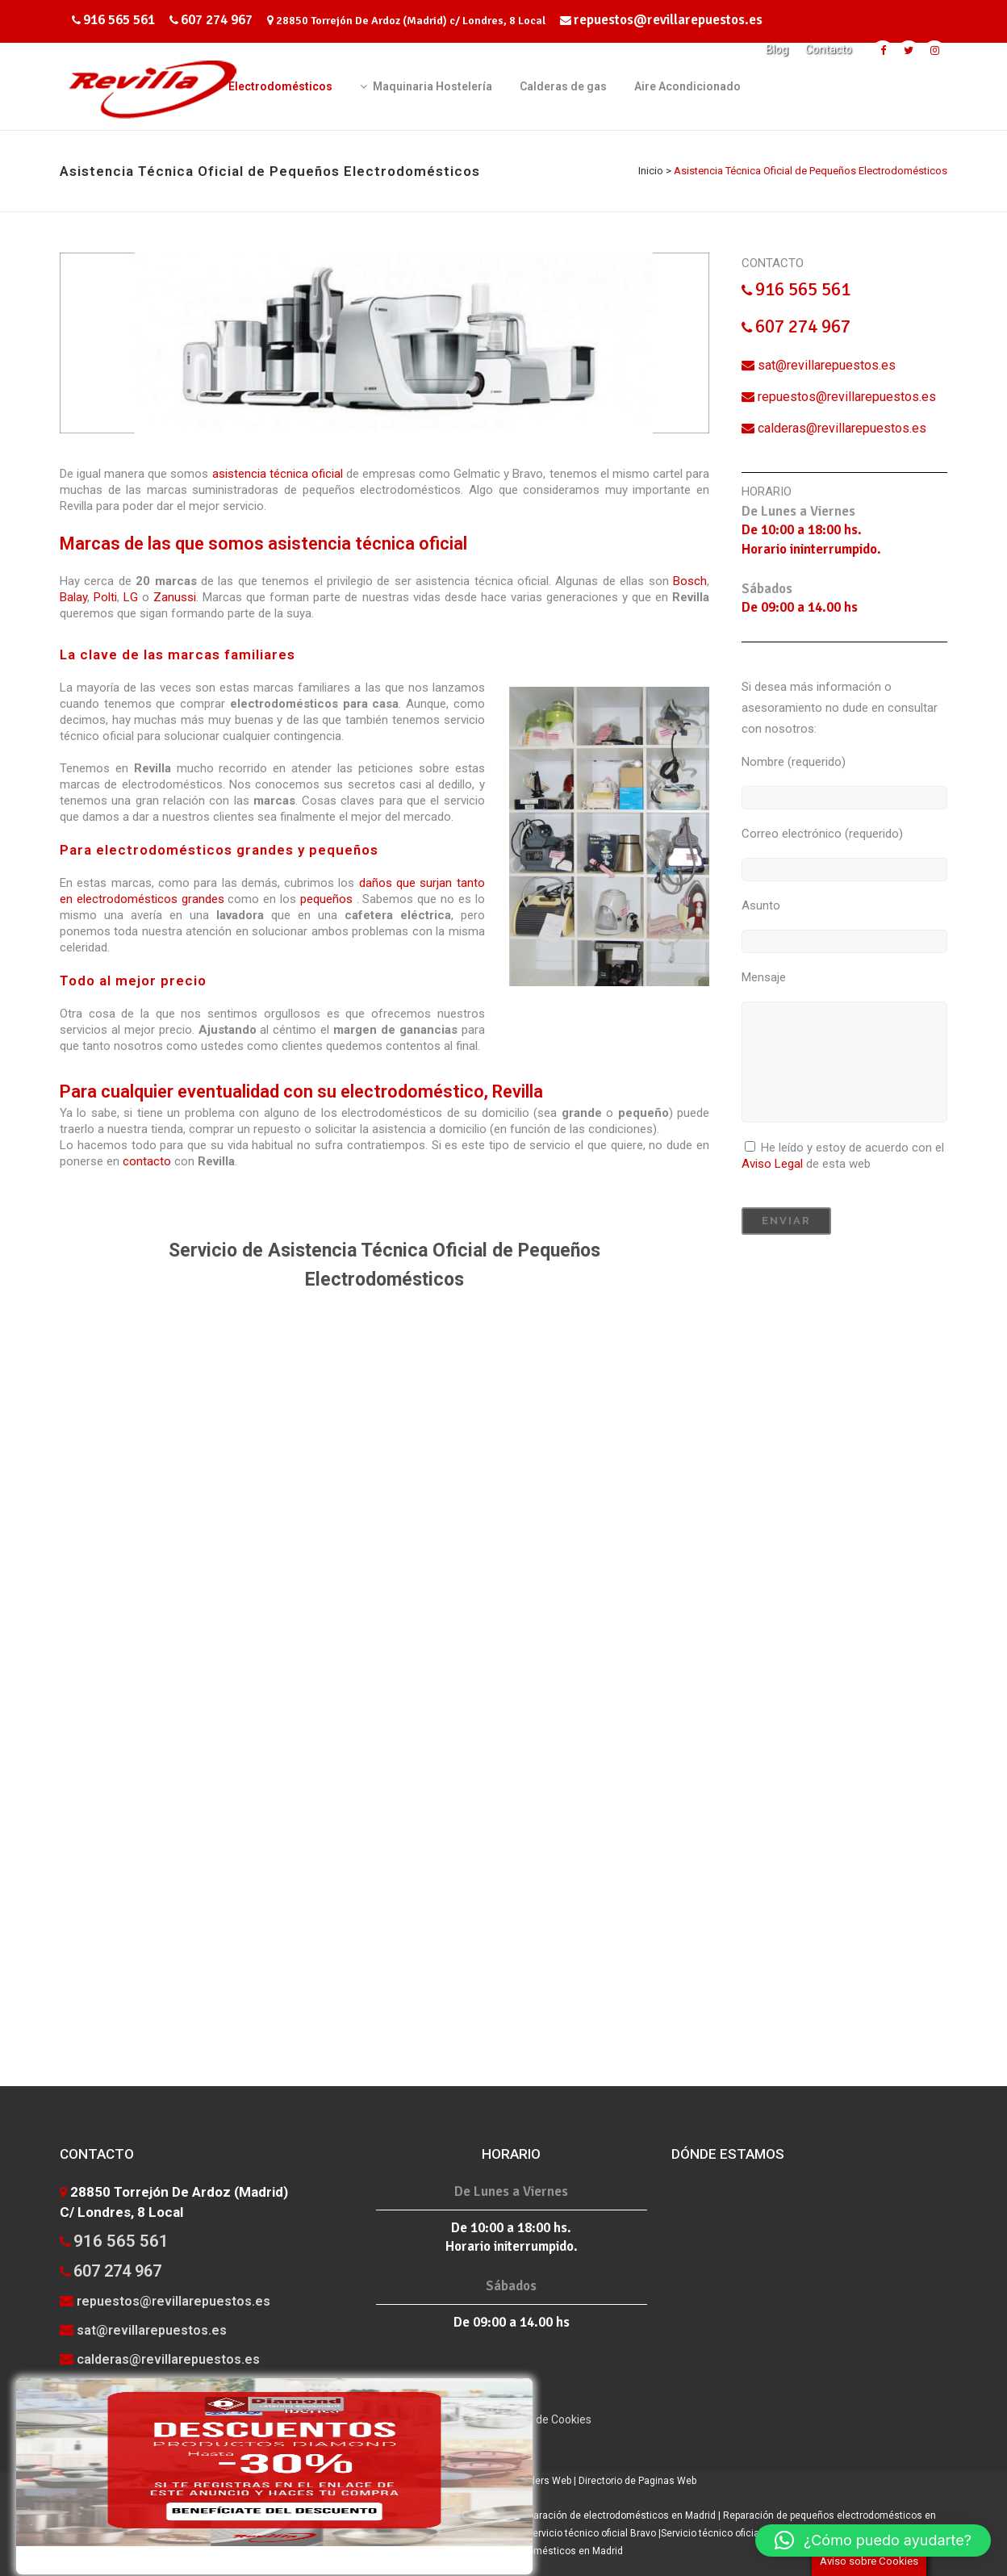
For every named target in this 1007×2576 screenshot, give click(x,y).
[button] (873, 2540)
